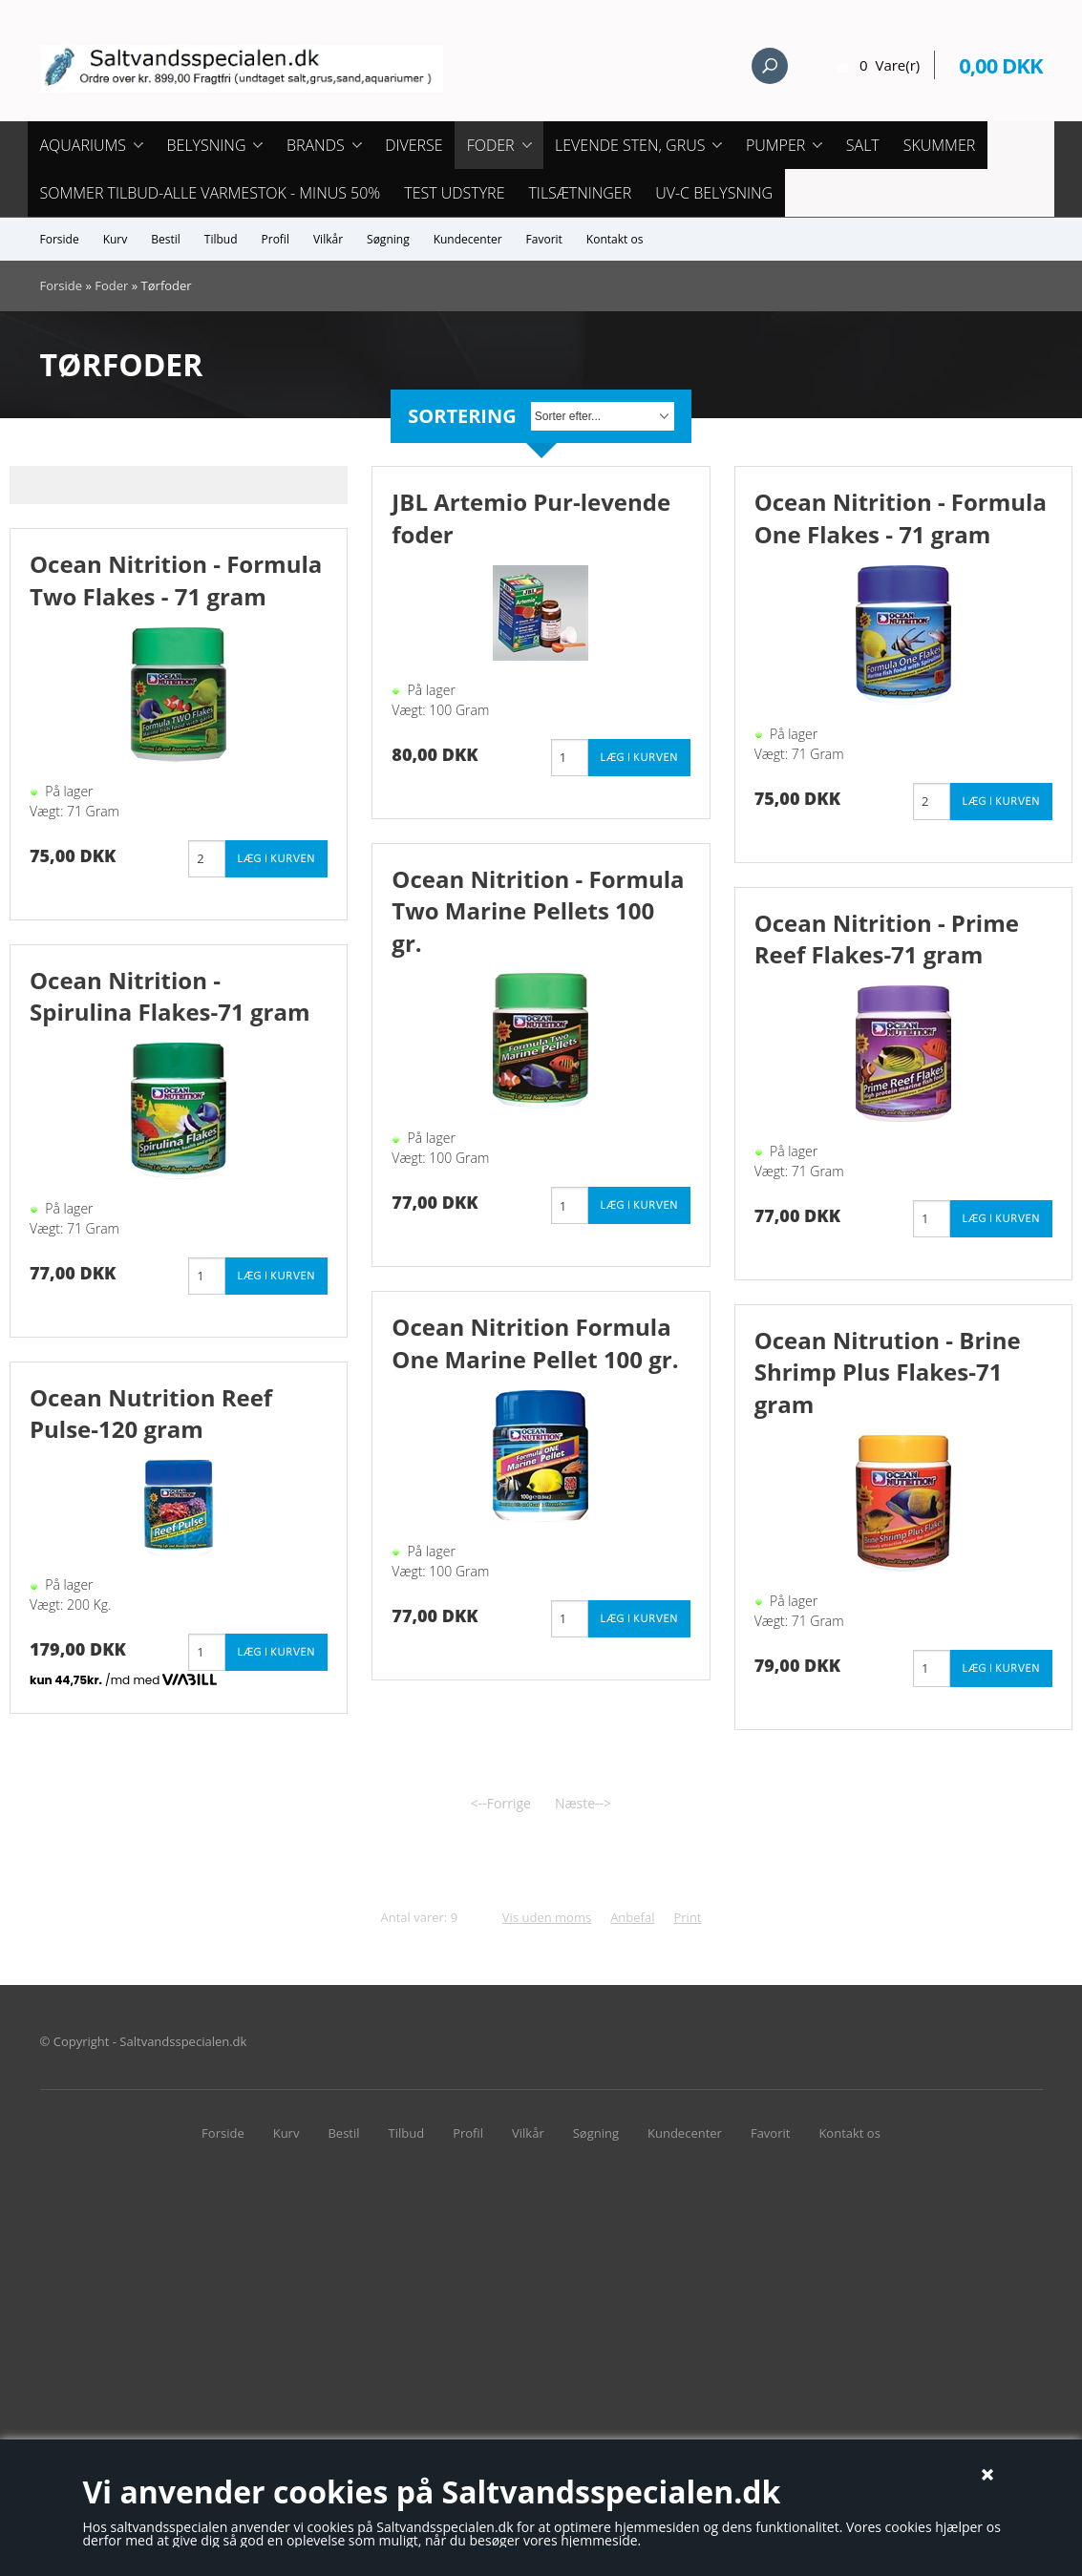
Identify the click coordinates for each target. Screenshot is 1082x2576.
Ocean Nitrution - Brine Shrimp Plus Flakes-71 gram (887, 1372)
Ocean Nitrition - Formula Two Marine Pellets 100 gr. (538, 911)
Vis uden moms (546, 1917)
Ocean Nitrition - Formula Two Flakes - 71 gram (176, 580)
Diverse (413, 145)
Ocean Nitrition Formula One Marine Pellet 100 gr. (535, 1343)
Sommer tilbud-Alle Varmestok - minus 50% (210, 192)
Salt (863, 145)
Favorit (544, 239)
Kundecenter (468, 239)
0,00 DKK (1000, 65)
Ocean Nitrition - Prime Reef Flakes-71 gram (886, 939)
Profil (275, 239)
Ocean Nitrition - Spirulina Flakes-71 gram (169, 996)
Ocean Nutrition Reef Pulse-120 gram (151, 1414)
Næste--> (583, 1803)
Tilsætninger (579, 192)
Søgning (388, 239)
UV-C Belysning (714, 192)
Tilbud (221, 239)
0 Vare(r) (889, 64)
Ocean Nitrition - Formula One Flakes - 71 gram (900, 518)
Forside (59, 239)
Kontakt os (615, 239)
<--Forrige (501, 1803)
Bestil (165, 239)
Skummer (939, 145)
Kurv (115, 239)
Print (687, 1917)
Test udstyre (454, 192)
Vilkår (328, 239)
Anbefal (632, 1917)
